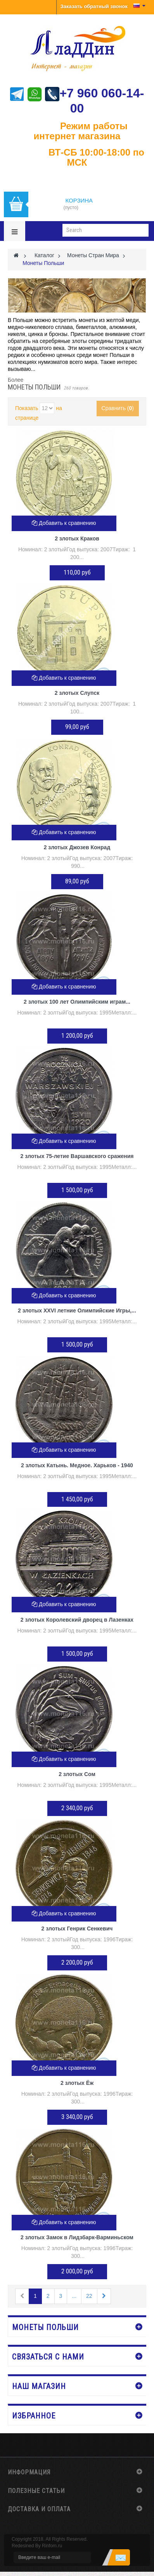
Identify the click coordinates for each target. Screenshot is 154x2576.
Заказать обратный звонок (94, 6)
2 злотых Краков (77, 538)
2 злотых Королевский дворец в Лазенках (77, 1620)
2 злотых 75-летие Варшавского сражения (77, 1156)
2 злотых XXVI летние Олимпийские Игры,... (77, 1310)
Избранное (33, 2415)
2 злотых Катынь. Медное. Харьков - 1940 (77, 1465)
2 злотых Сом (77, 1774)
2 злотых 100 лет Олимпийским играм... (77, 1002)
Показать (26, 408)
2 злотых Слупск (77, 693)
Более (15, 380)
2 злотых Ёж (77, 2083)
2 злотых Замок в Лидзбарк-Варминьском (77, 2237)
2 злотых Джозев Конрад (77, 847)
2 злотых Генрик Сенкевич (77, 1928)
